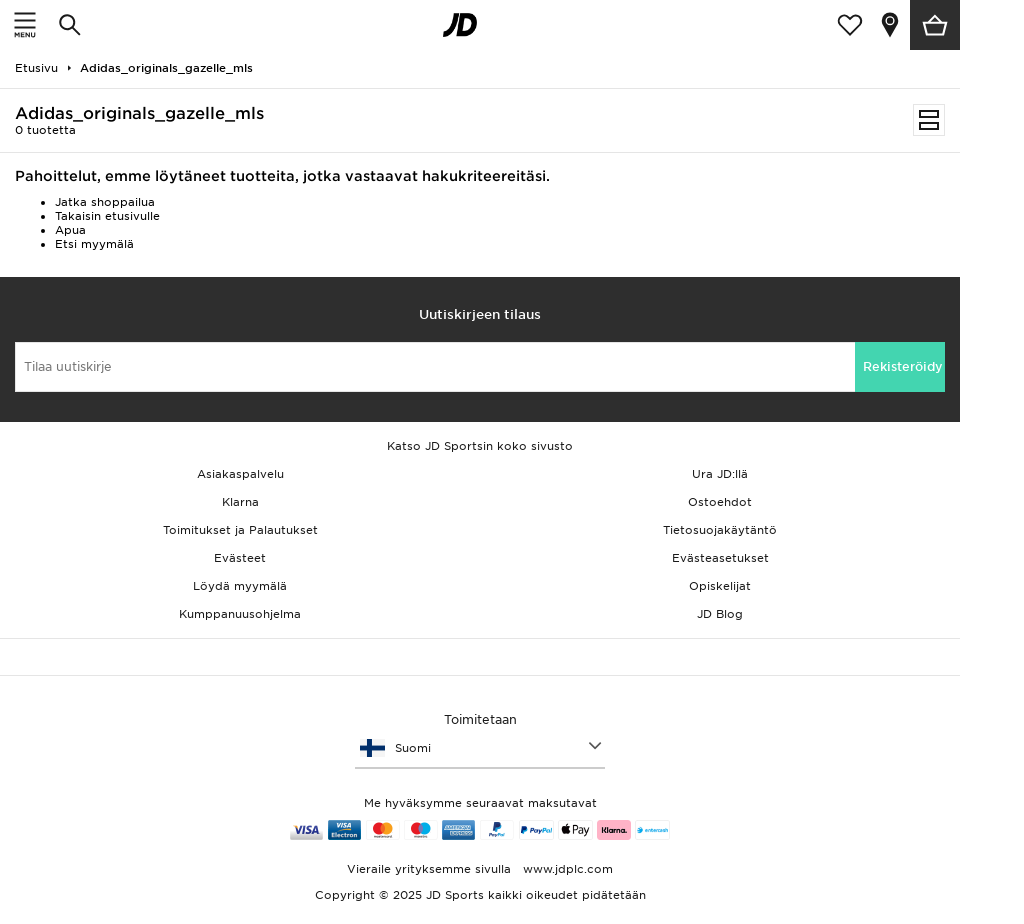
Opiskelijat (720, 586)
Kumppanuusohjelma (240, 614)
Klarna (240, 502)
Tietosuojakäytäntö (720, 530)
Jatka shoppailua (105, 202)
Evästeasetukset (720, 558)
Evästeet (240, 558)
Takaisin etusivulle (107, 216)
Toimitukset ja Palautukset (240, 530)
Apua (70, 230)
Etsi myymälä (94, 244)
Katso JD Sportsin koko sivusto (480, 446)
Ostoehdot (720, 502)
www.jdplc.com (566, 869)
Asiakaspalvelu (240, 474)
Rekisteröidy (903, 366)
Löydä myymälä (240, 586)
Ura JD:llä (720, 474)
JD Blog (720, 614)
